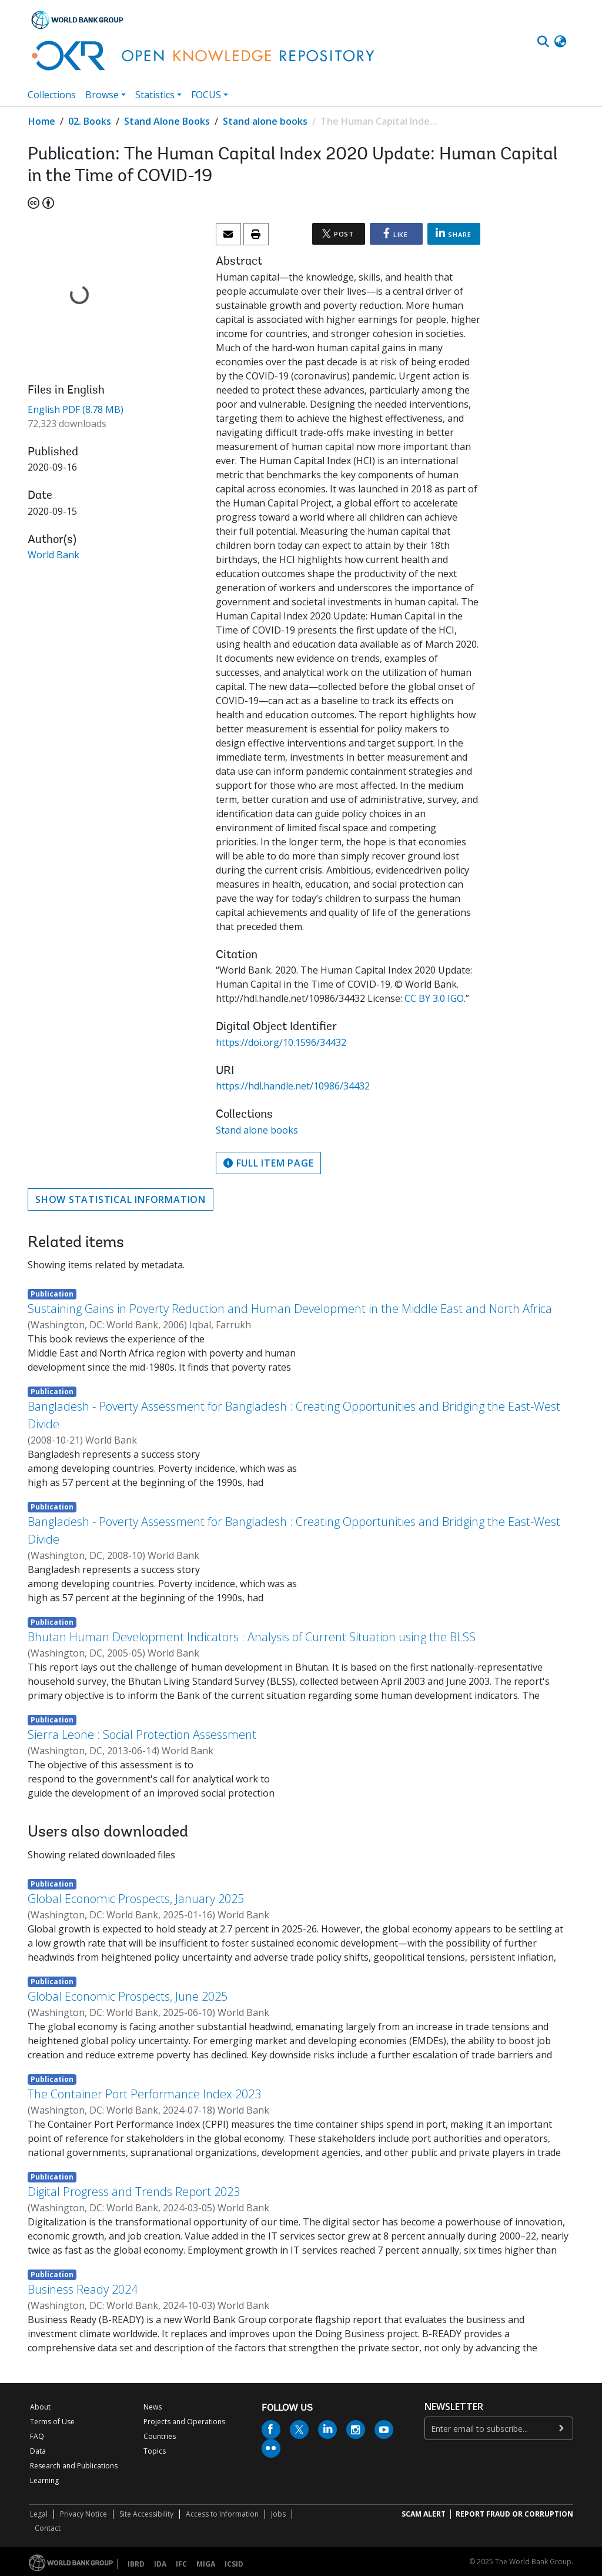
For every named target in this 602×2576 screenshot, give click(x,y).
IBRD (136, 2564)
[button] (560, 42)
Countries (159, 2436)
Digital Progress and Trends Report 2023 (134, 2192)
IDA (160, 2564)
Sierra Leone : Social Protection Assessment (142, 1734)
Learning (44, 2480)
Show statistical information (120, 1199)
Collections (52, 94)
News (152, 2407)
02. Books (89, 121)
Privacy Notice (83, 2514)
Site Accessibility (146, 2514)
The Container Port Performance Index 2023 (144, 2094)
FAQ (37, 2436)
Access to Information (222, 2514)
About (40, 2407)
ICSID (234, 2564)
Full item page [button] (268, 1163)
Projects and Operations (184, 2422)
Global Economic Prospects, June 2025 (128, 1996)
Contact (48, 2528)
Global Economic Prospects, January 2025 (136, 1899)
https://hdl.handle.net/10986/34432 (293, 1085)
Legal (39, 2514)
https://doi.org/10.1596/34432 (281, 1042)
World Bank (53, 554)
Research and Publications (74, 2466)
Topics (154, 2451)
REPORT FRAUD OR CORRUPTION (514, 2514)
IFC (181, 2564)
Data (38, 2451)
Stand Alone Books (167, 121)
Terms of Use (52, 2422)
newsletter (453, 2407)
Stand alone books (265, 121)
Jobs (278, 2514)
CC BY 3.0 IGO (434, 998)
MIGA (205, 2564)
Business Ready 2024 (83, 2289)
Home (41, 121)
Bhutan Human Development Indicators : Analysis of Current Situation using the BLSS (252, 1637)
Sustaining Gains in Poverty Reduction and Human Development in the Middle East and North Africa (290, 1309)
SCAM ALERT (424, 2514)
